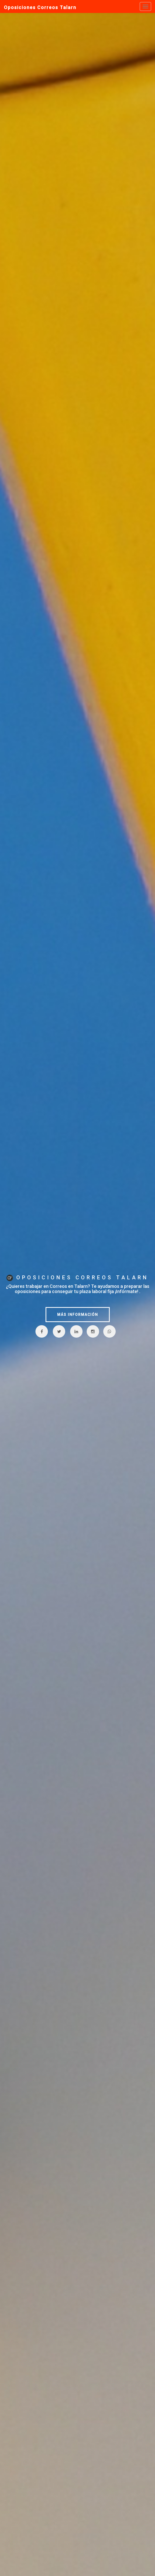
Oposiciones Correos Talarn (40, 7)
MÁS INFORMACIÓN (77, 1314)
